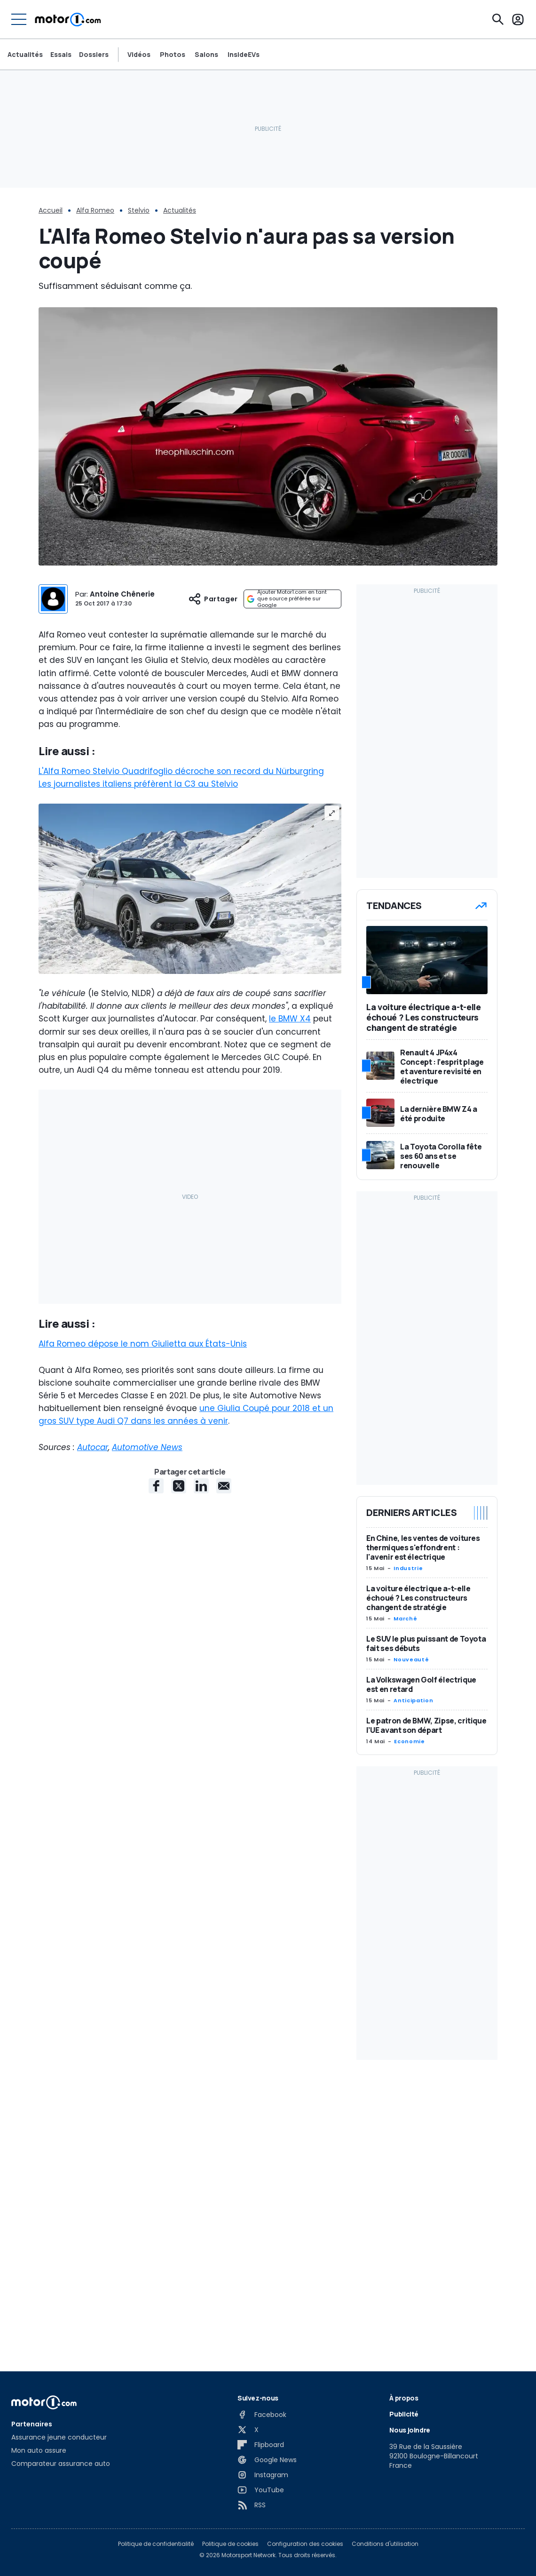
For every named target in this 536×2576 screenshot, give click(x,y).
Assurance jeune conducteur (59, 2437)
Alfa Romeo (95, 210)
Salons (206, 54)
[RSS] (251, 2505)
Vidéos (138, 54)
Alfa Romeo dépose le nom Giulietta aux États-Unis (143, 1343)
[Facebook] (261, 2414)
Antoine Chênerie (122, 594)
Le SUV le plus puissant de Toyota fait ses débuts (426, 1643)
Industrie (408, 1568)
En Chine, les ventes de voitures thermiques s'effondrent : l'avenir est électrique (423, 1547)
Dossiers (94, 54)
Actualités (25, 54)
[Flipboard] (260, 2444)
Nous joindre (409, 2429)
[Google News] (267, 2459)
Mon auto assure (38, 2450)
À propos (403, 2397)
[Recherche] (498, 19)
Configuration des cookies (305, 2544)
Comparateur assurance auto (60, 2463)
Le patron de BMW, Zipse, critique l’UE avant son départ (426, 1725)
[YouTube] (260, 2490)
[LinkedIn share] (201, 1485)
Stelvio (139, 210)
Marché (405, 1618)
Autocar (92, 1447)
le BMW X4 (290, 1018)
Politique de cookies (230, 2544)
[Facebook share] (156, 1485)
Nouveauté (411, 1659)
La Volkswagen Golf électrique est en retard (421, 1684)
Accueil (51, 210)
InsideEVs (244, 54)
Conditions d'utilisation (385, 2544)
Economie (409, 1741)
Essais (60, 54)
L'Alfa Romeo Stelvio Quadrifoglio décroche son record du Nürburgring (181, 771)
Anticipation (413, 1700)
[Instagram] (262, 2475)
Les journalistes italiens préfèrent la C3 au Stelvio (138, 784)
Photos (172, 54)
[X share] (178, 1485)
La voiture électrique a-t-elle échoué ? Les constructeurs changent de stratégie (418, 1597)
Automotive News (147, 1447)
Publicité (403, 2413)
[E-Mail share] (223, 1485)
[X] (248, 2429)
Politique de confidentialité (156, 2544)
